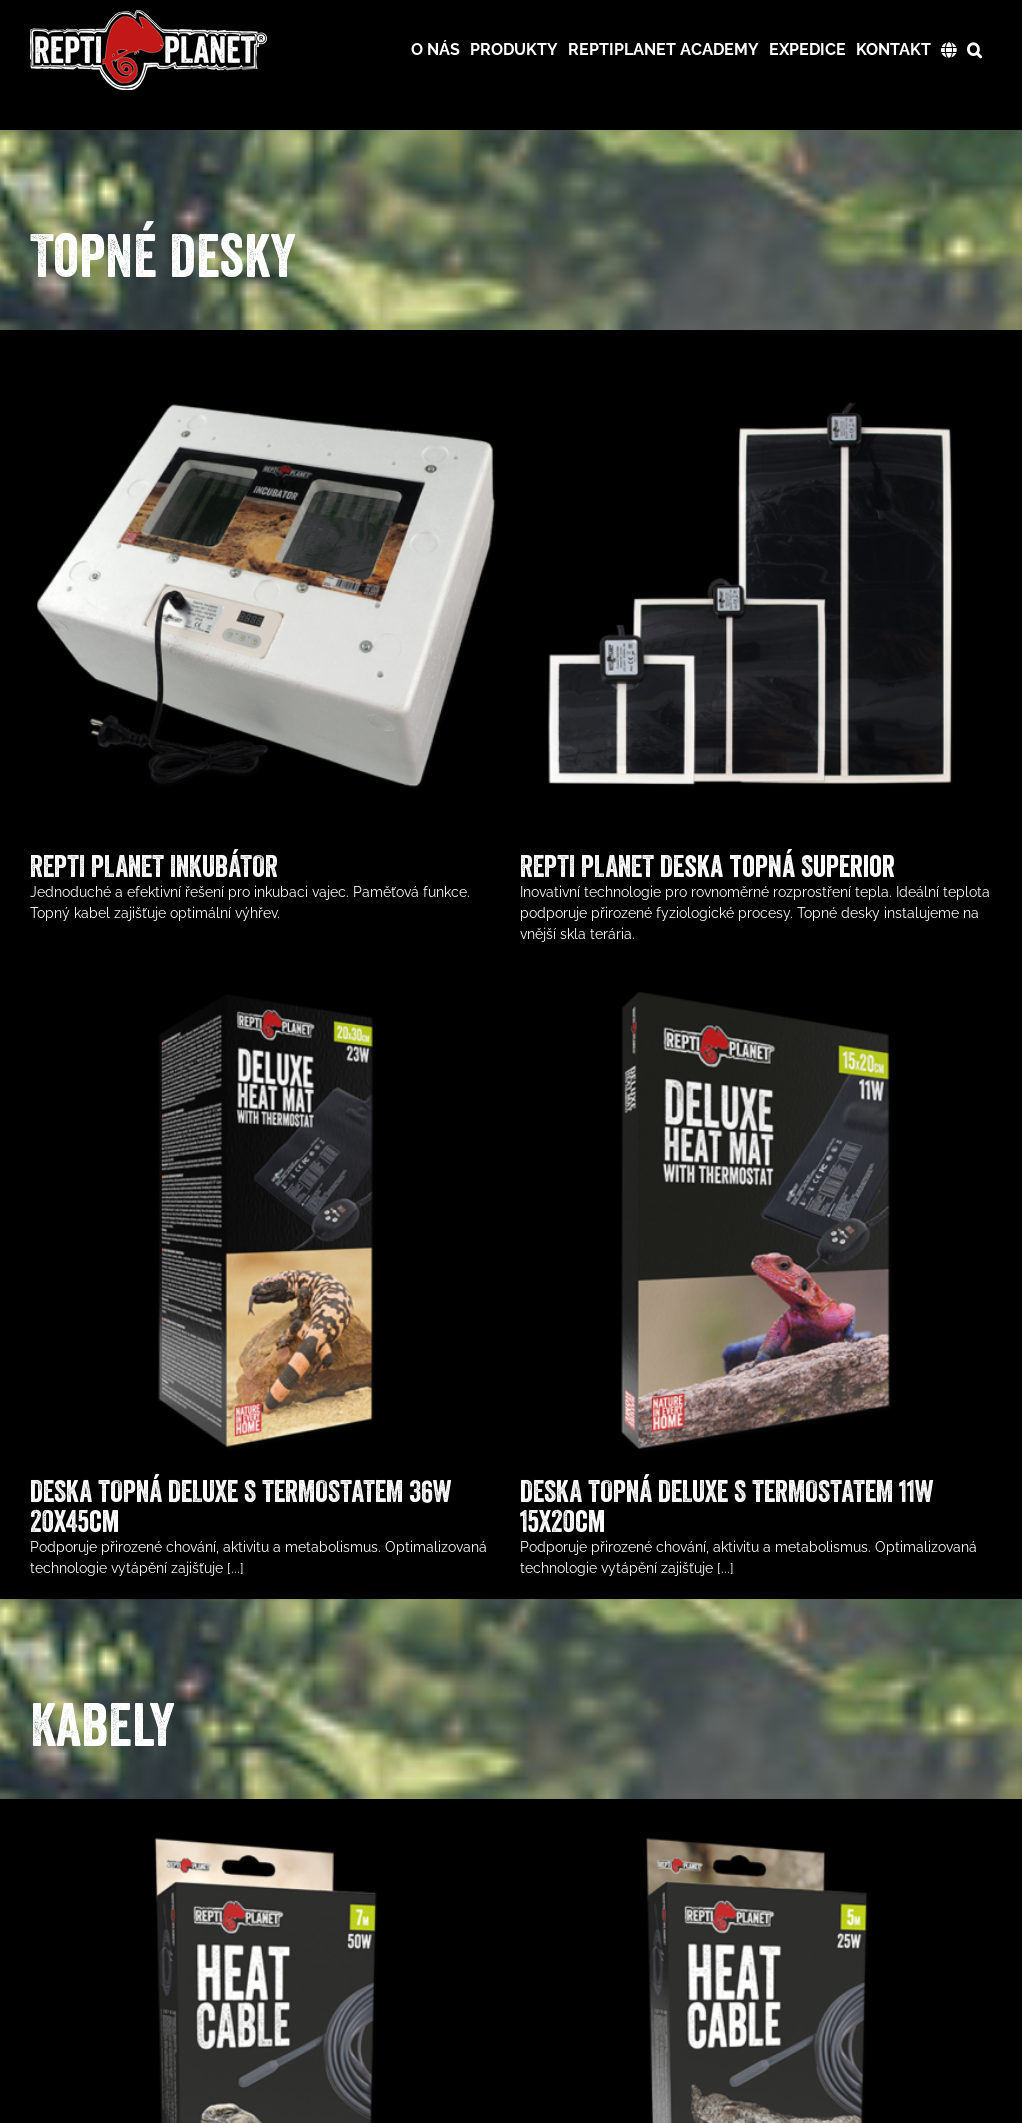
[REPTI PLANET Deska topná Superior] (730, 370)
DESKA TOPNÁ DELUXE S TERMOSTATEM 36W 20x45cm (344, 1406)
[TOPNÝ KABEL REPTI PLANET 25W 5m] (730, 1839)
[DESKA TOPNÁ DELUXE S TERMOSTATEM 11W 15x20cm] (678, 977)
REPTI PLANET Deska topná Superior (682, 866)
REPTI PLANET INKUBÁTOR (154, 866)
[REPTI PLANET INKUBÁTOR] (265, 370)
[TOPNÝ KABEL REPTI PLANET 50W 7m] (265, 1839)
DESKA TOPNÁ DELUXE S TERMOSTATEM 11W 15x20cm (649, 1488)
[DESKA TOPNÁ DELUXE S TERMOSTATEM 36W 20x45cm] (369, 895)
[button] (974, 50)
